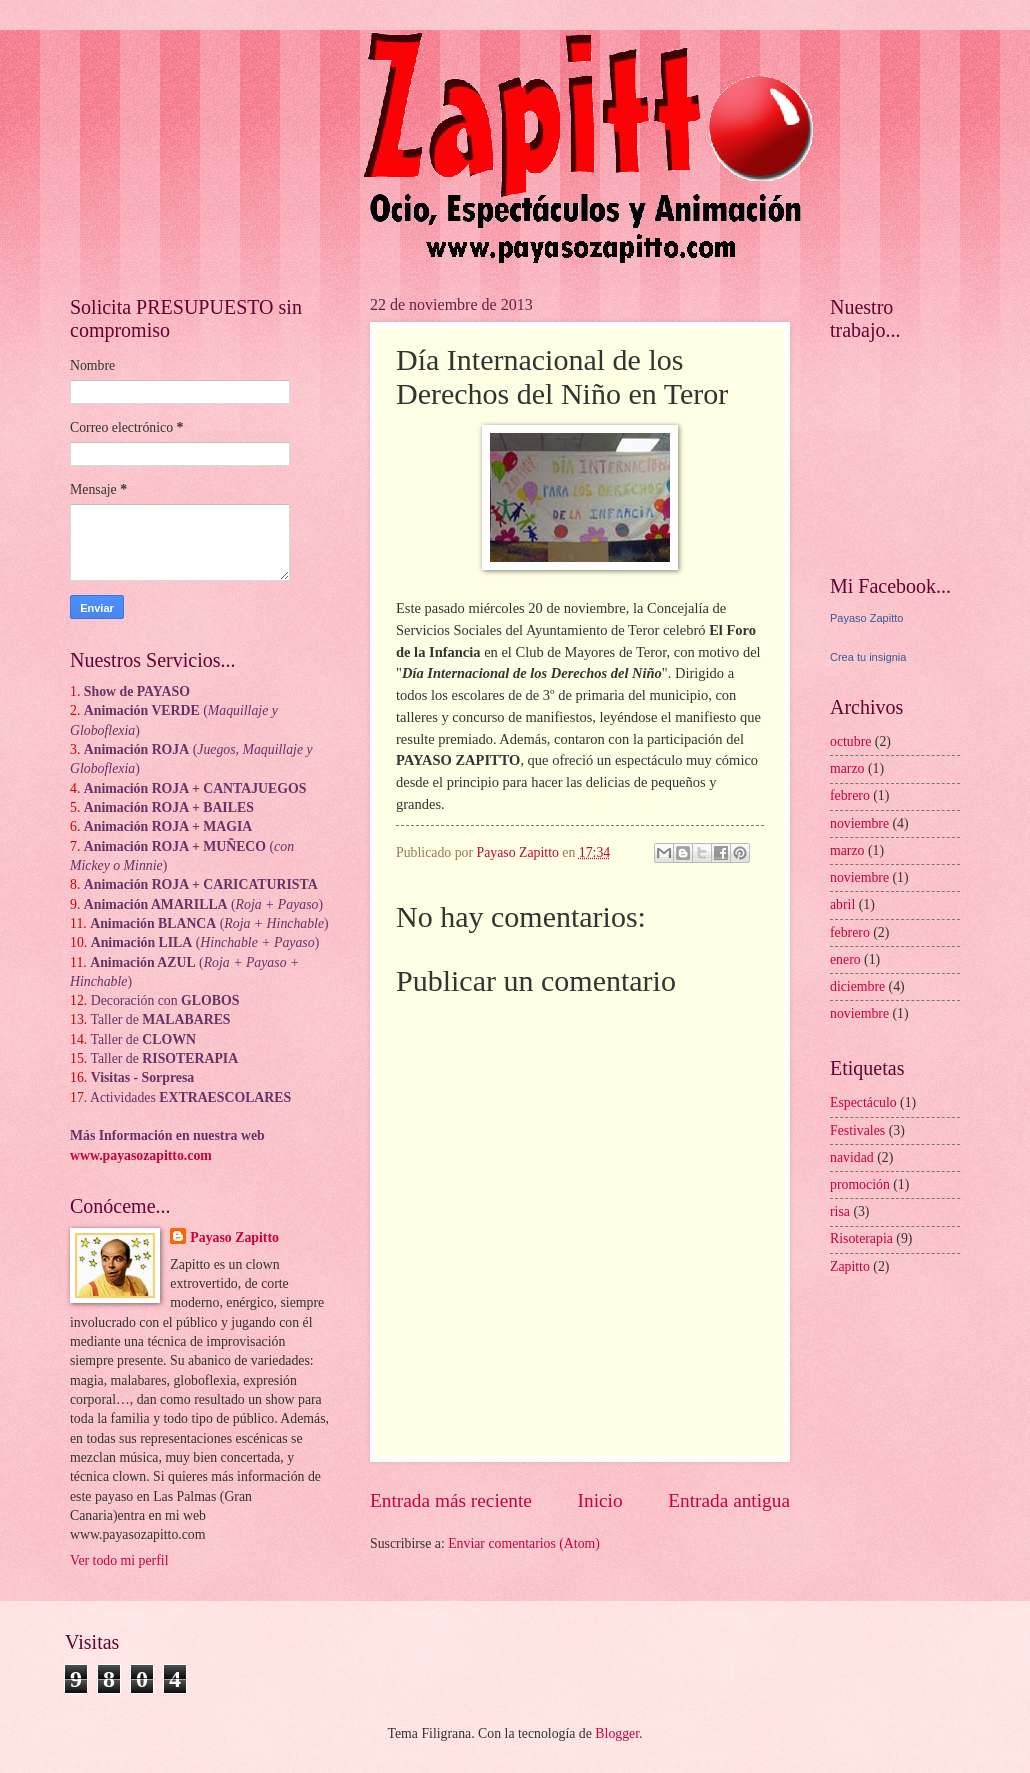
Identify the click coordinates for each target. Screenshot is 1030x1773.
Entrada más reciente (451, 1500)
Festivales (857, 1130)
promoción (860, 1184)
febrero (850, 795)
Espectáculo (863, 1102)
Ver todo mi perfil (119, 1560)
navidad (852, 1157)
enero (845, 959)
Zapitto (850, 1266)
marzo (847, 768)
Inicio (600, 1500)
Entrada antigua (729, 1500)
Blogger (617, 1733)
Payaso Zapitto (234, 1237)
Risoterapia (861, 1238)
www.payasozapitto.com (141, 1155)
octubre (850, 741)
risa (840, 1211)
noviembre (859, 823)
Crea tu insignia (868, 657)
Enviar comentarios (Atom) (524, 1543)
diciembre (857, 986)
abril (842, 904)
